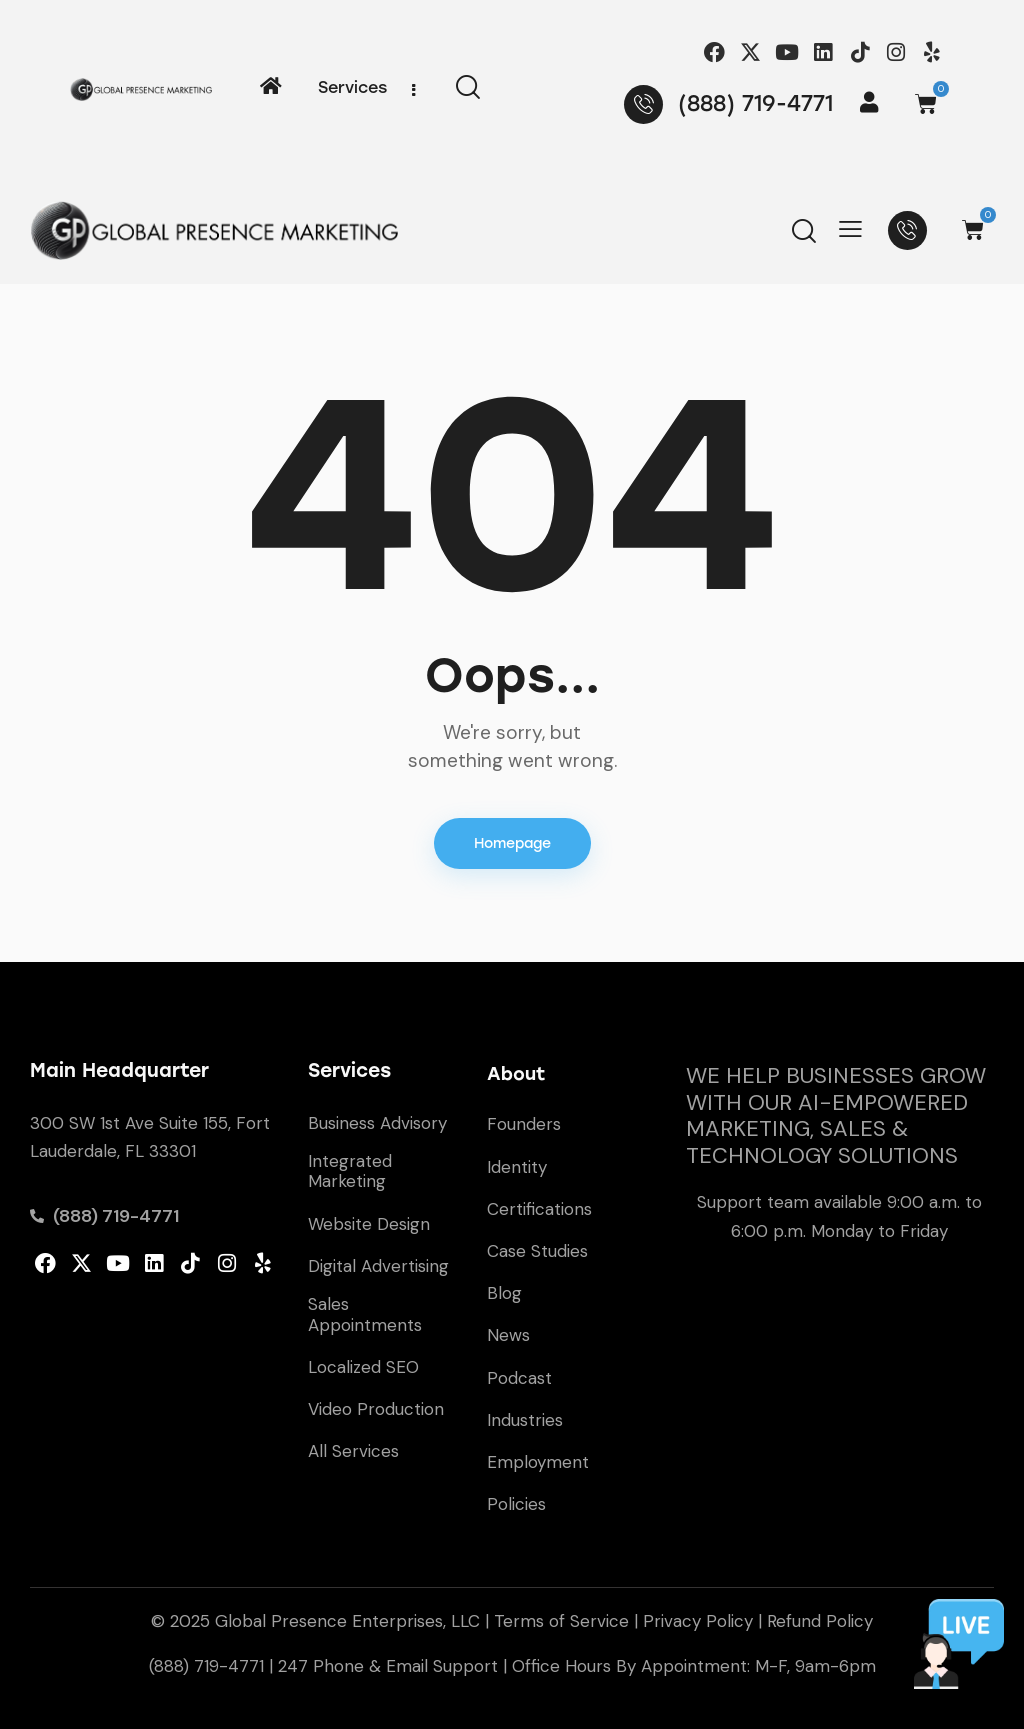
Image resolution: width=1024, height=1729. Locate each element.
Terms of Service (561, 1621)
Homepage (512, 843)
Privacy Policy (698, 1621)
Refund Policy (820, 1621)
